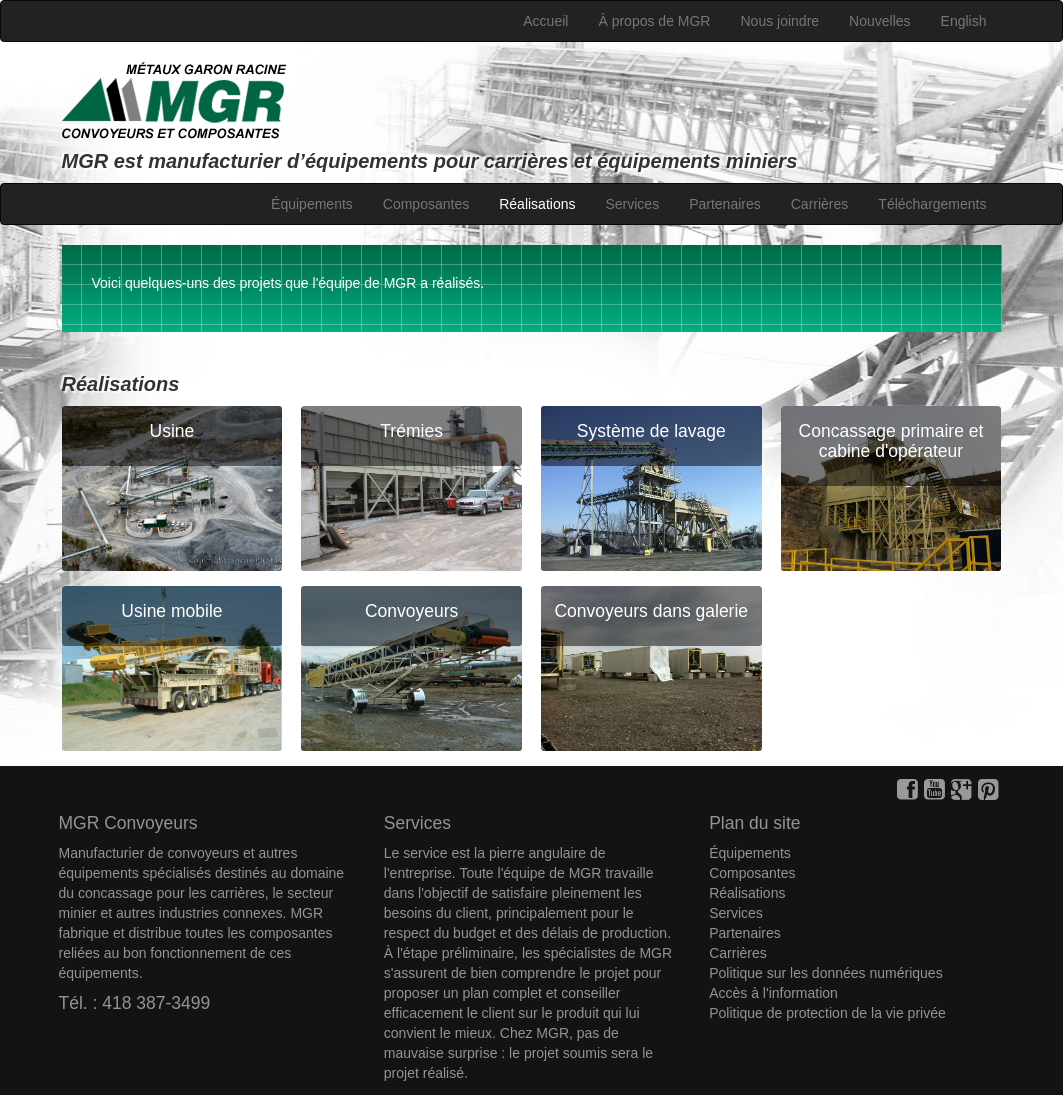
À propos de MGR (654, 21)
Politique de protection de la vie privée (827, 1013)
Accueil (545, 21)
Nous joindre (779, 21)
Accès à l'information (773, 993)
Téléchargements (932, 204)
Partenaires (725, 204)
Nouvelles (879, 21)
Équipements (312, 204)
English (964, 21)
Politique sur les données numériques (825, 973)
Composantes (426, 204)
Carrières (820, 204)
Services (632, 204)
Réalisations (537, 204)
